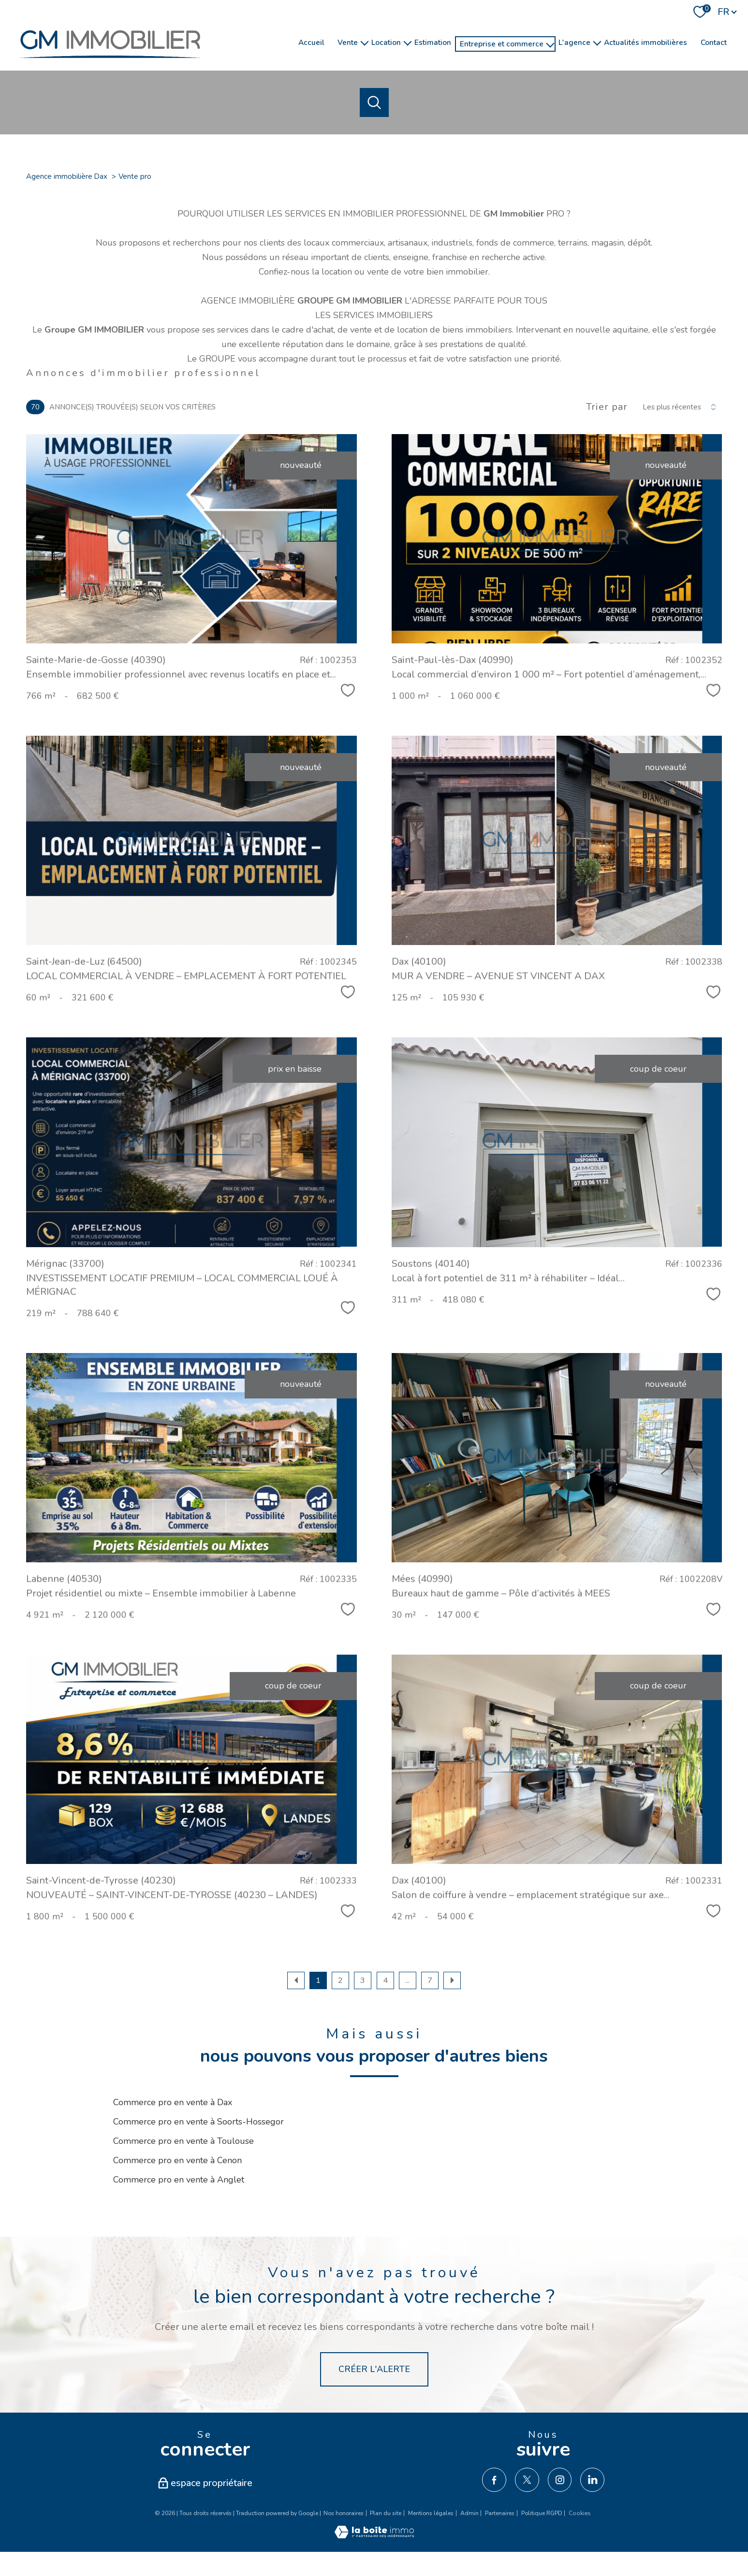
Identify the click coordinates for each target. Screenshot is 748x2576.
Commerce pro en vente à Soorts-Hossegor (198, 2121)
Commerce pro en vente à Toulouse (183, 2141)
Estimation (432, 42)
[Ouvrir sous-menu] (364, 42)
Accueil (311, 42)
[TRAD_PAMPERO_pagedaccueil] (110, 63)
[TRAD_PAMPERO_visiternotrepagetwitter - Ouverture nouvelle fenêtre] (527, 2480)
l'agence (574, 42)
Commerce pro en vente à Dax (172, 2102)
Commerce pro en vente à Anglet (178, 2179)
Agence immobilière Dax (66, 176)
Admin (469, 2513)
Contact (714, 42)
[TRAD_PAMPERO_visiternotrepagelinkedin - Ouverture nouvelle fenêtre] (592, 2480)
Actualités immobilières (645, 42)
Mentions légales (431, 2513)
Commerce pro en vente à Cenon (177, 2160)
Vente (347, 42)
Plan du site (385, 2513)
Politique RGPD (541, 2513)
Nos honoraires (343, 2513)
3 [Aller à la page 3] (362, 1980)
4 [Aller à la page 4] (385, 1980)
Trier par (607, 407)
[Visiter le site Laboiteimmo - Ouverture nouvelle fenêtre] (374, 2535)
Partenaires (499, 2513)
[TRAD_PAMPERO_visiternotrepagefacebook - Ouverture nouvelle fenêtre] (494, 2480)
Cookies (580, 2513)
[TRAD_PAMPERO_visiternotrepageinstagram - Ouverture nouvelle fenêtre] (560, 2480)
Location (386, 42)
